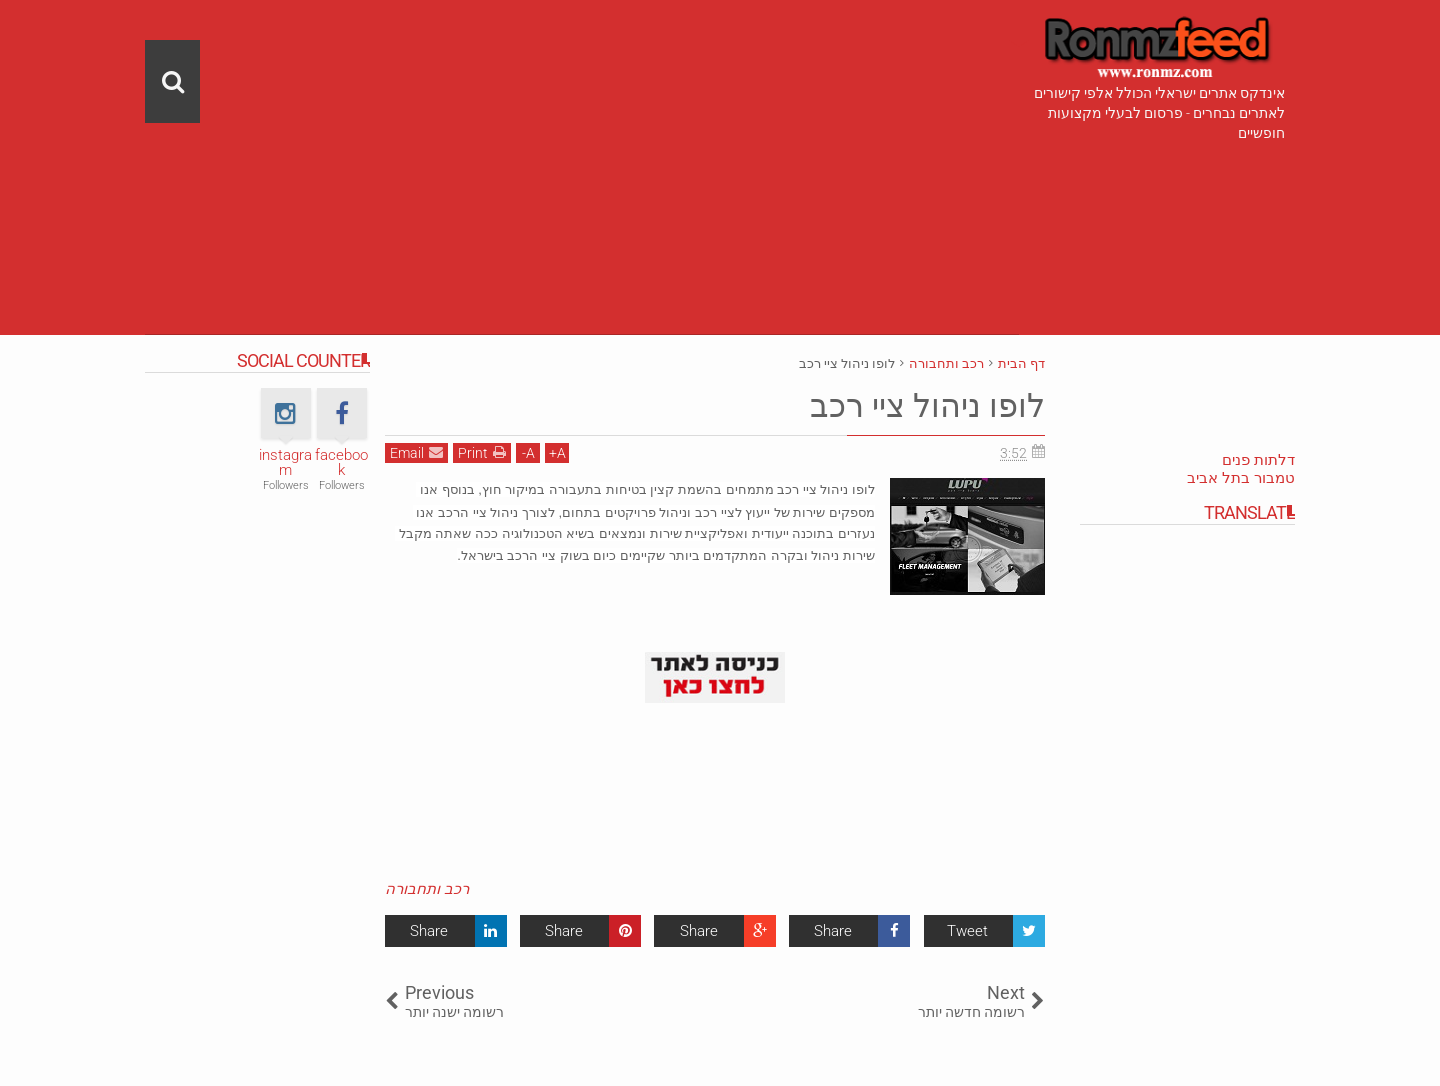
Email (416, 452)
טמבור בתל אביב (1241, 478)
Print (482, 452)
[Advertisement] (582, 140)
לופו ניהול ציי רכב (927, 406)
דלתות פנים (1258, 460)
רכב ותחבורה (427, 889)
